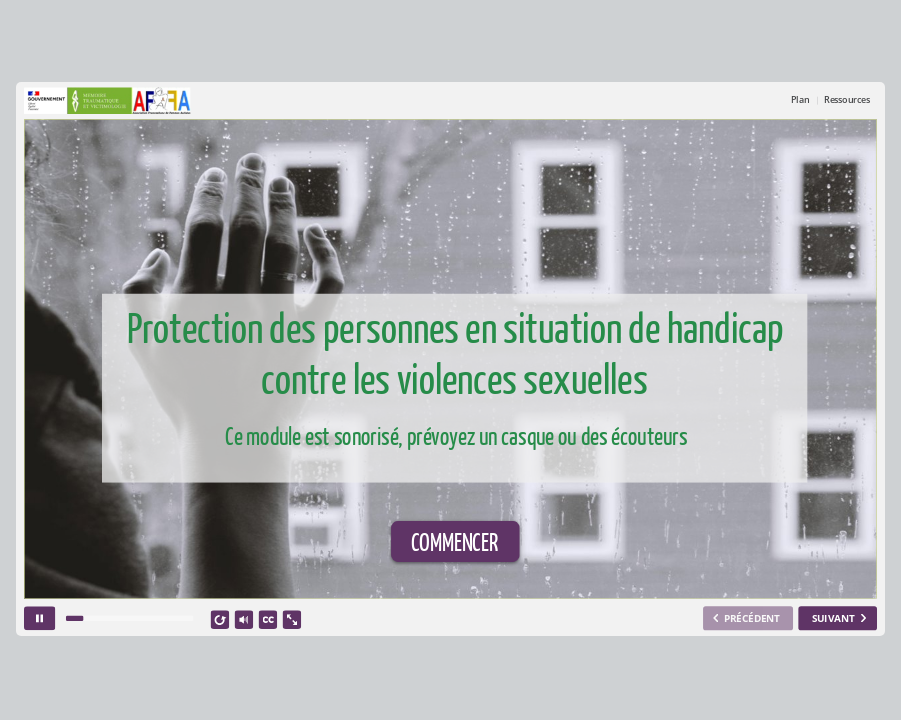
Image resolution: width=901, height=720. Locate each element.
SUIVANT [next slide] (833, 618)
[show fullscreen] (292, 620)
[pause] (39, 619)
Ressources (846, 100)
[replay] (220, 620)
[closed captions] (268, 620)
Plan (800, 100)
